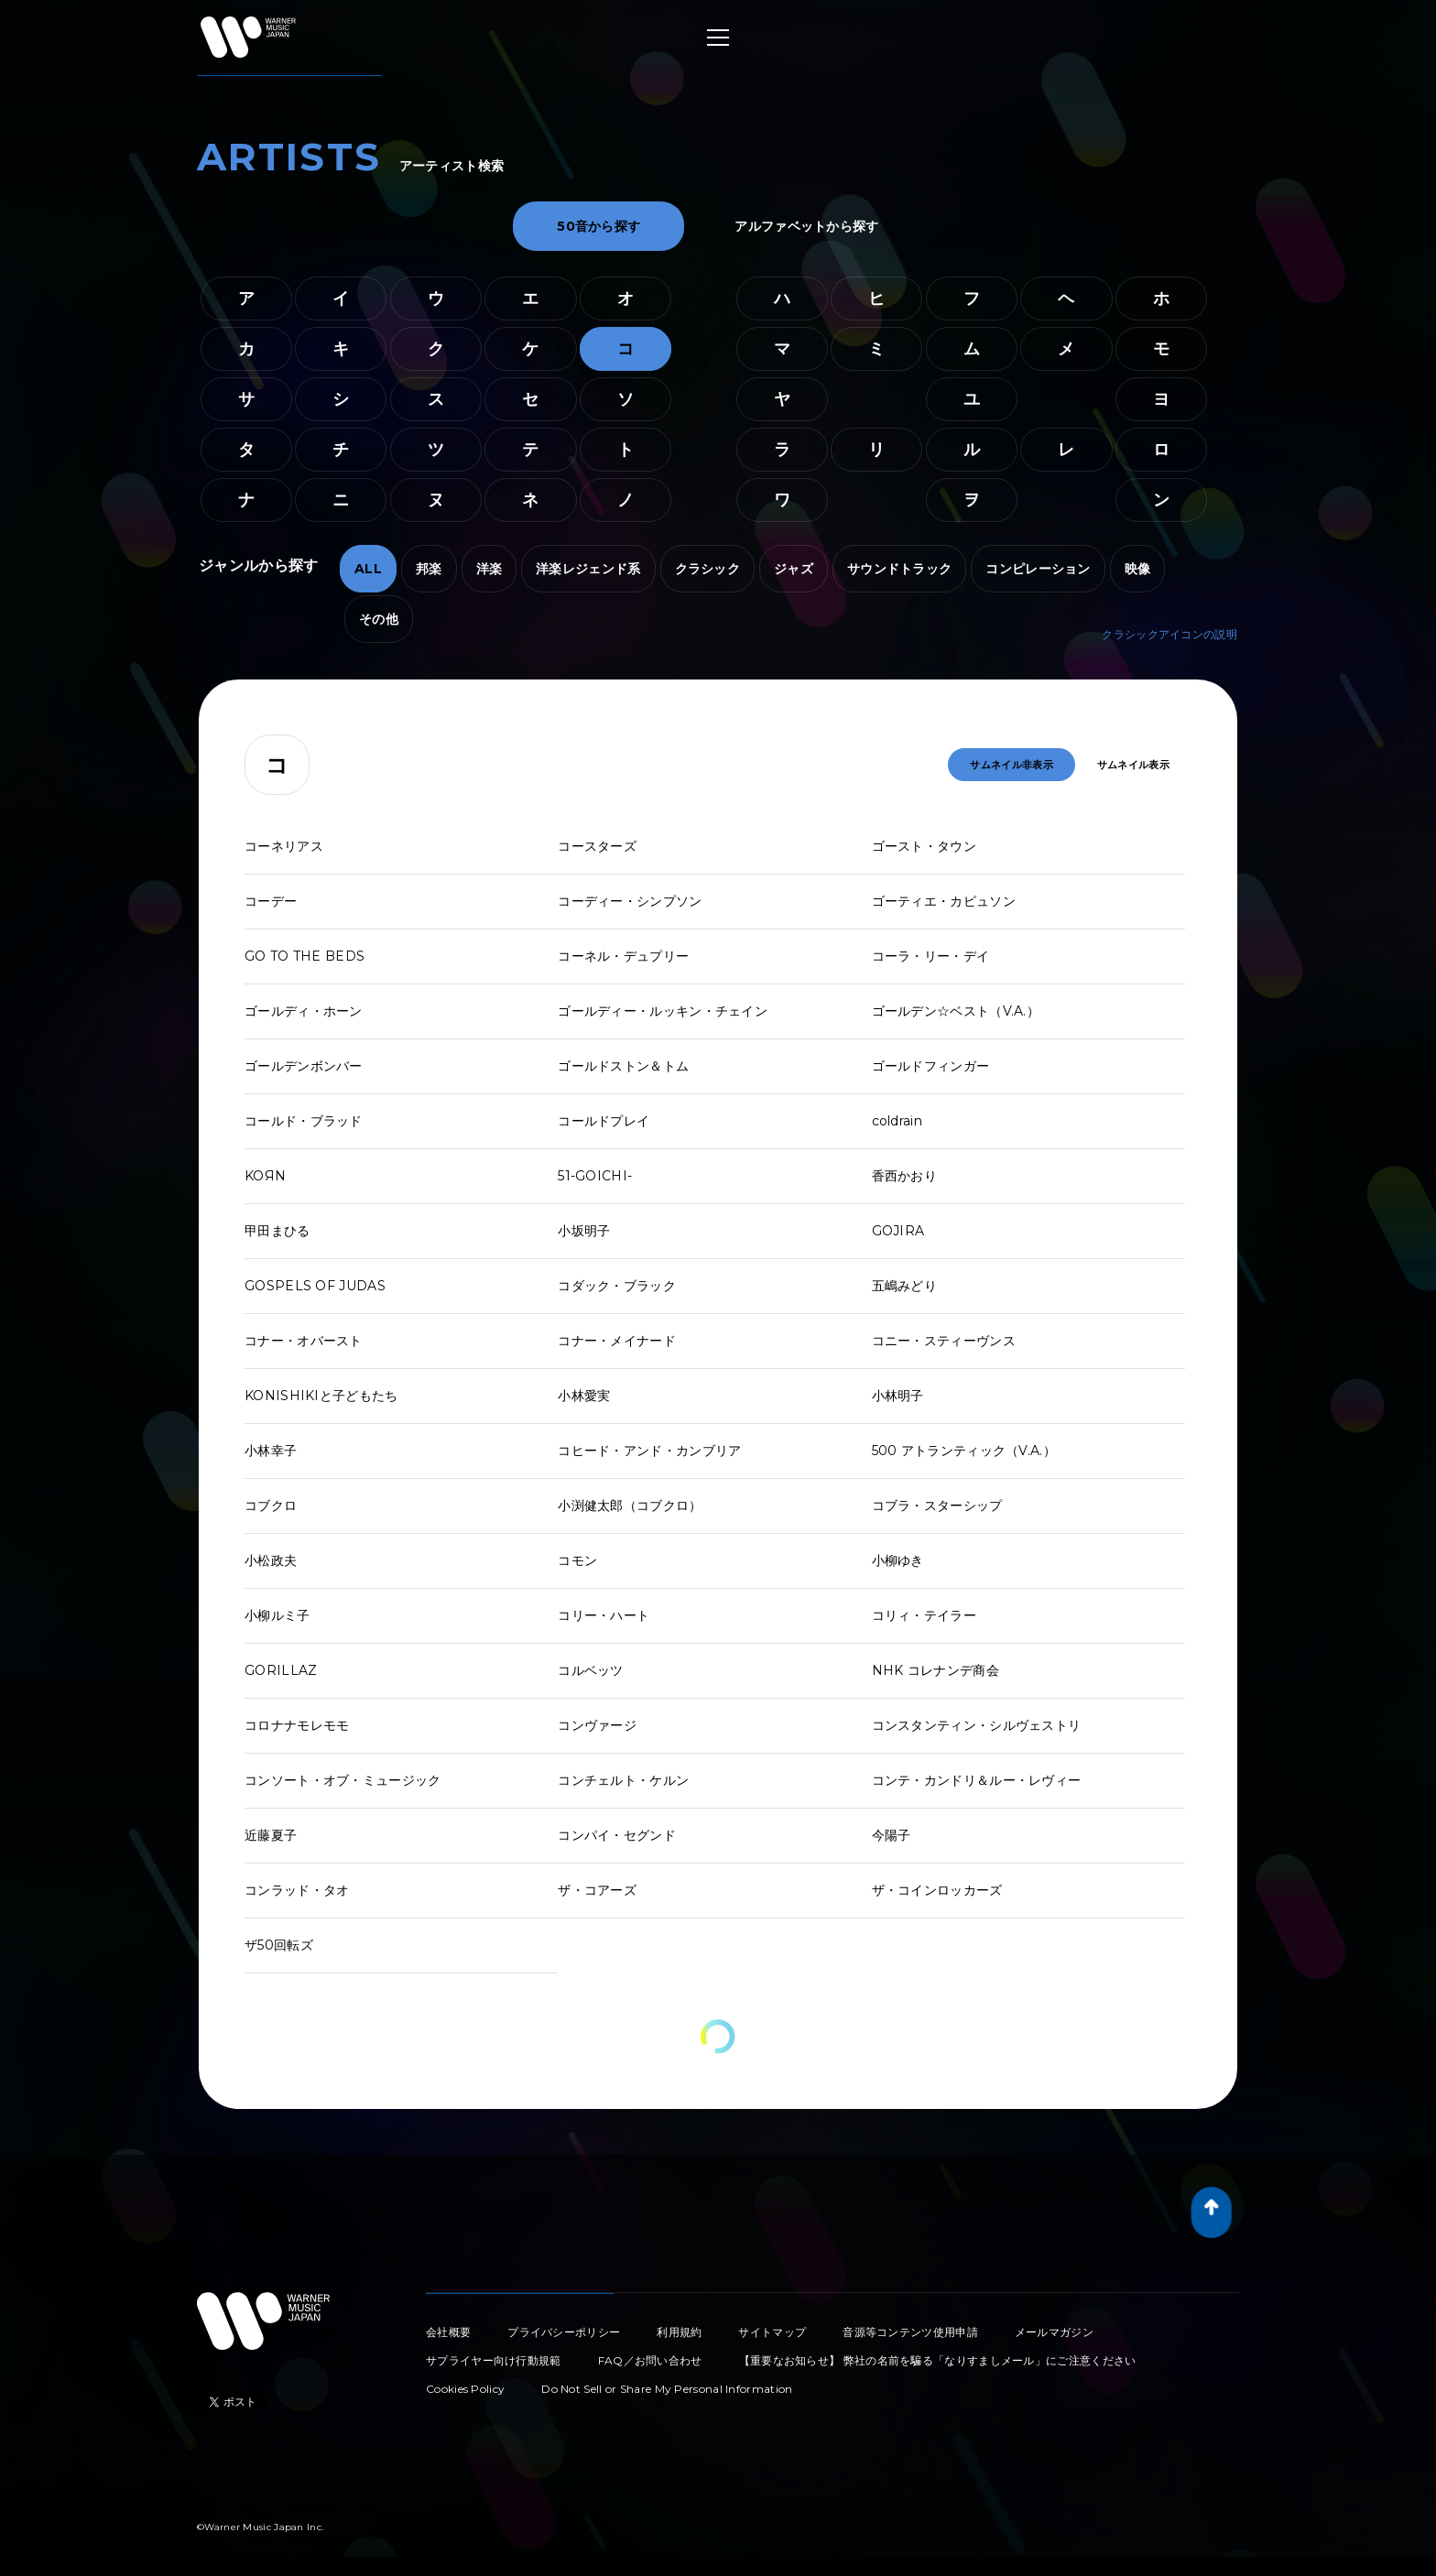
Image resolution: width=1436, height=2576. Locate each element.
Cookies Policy (465, 2389)
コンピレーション (1037, 568)
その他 (378, 619)
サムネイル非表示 (1011, 764)
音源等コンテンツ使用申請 (910, 2332)
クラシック (708, 568)
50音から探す (598, 226)
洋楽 (489, 568)
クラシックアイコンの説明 (1169, 634)
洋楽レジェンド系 (588, 568)
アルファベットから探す (806, 226)
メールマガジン (1054, 2332)
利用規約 (679, 2332)
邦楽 (429, 568)
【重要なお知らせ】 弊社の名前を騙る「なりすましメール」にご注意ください (938, 2360)
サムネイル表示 (1133, 764)
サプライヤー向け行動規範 (493, 2360)
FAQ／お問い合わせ (650, 2360)
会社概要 (448, 2332)
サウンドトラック (899, 568)
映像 (1138, 568)
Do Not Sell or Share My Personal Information (666, 2389)
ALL (368, 568)
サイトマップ (772, 2332)
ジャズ (793, 568)
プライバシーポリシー (563, 2332)
